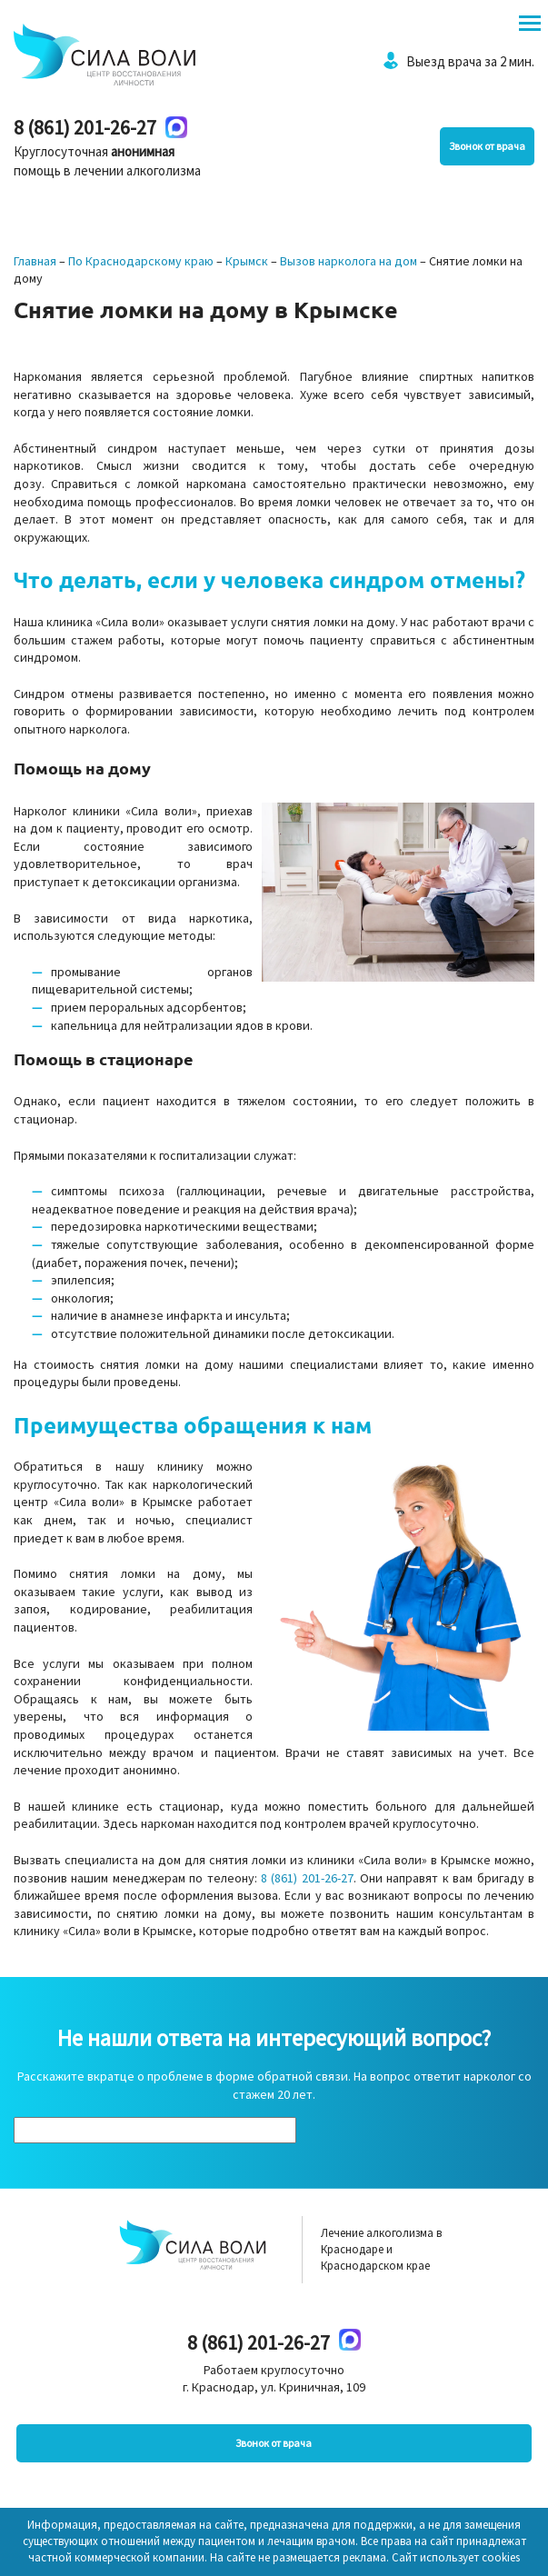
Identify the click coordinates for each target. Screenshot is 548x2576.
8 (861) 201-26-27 (85, 127)
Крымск (246, 261)
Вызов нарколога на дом (348, 261)
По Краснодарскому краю (141, 261)
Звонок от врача (487, 146)
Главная (35, 261)
